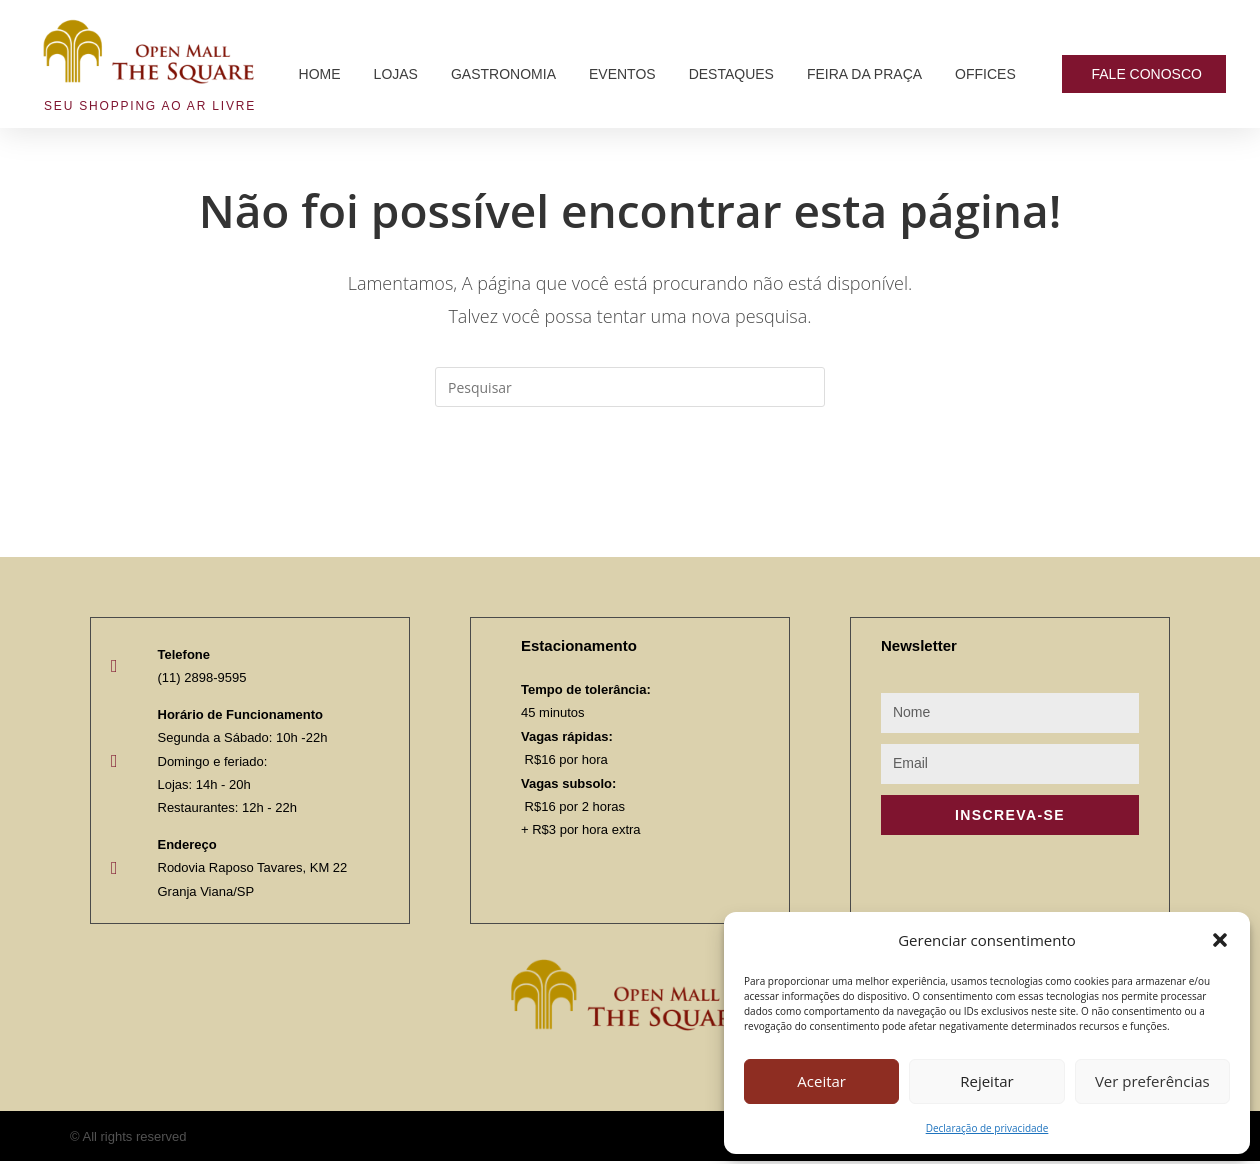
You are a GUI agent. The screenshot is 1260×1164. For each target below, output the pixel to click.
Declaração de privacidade (987, 1128)
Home (320, 74)
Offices (985, 74)
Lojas (396, 74)
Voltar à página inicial (629, 488)
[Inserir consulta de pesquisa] (630, 387)
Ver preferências (1152, 1081)
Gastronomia (503, 74)
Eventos (622, 74)
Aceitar (821, 1081)
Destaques (731, 74)
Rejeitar (987, 1081)
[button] (1220, 940)
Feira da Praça (864, 74)
